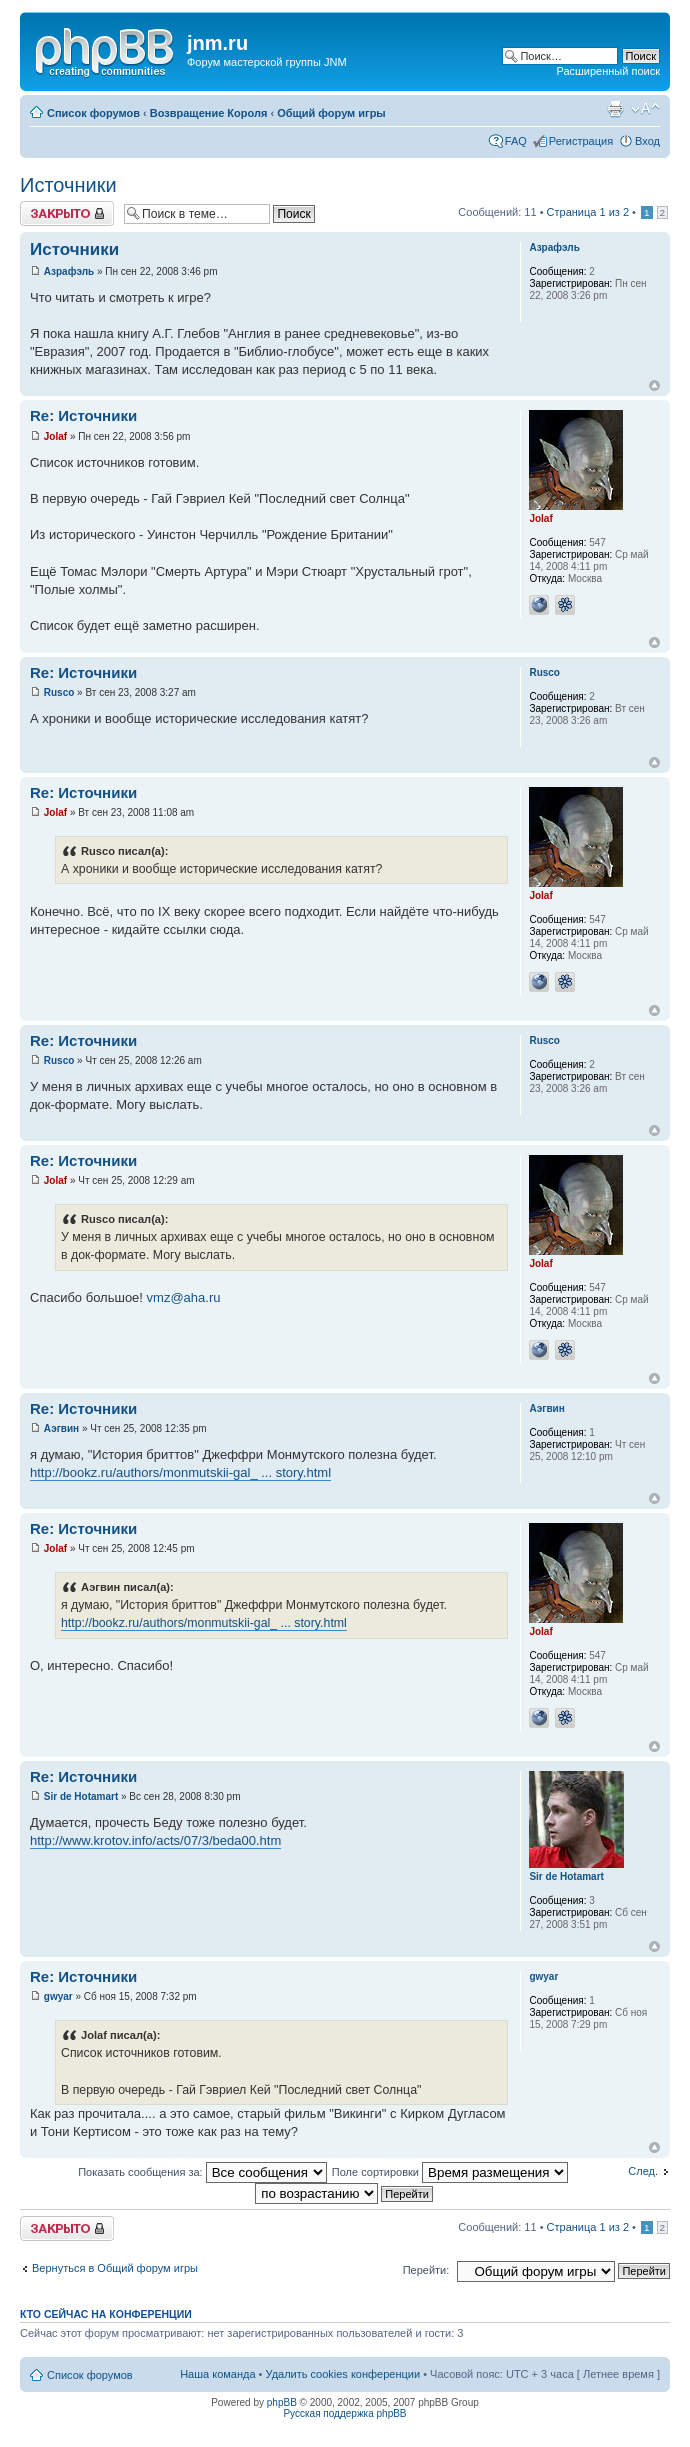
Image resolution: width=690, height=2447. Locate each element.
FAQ (516, 141)
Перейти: (426, 2270)
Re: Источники (83, 415)
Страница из (588, 212)
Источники (68, 185)
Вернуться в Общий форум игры (115, 2268)
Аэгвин (61, 1428)
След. (643, 2171)
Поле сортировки (450, 2172)
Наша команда (217, 2374)
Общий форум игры (331, 113)
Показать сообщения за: (202, 2172)
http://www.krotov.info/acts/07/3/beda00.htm (155, 1840)
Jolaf (55, 436)
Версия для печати (615, 109)
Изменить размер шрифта (645, 109)
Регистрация (581, 141)
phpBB (282, 2402)
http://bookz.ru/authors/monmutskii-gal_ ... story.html (180, 1472)
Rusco (59, 692)
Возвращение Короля (209, 113)
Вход (647, 141)
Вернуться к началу (654, 385)
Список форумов (93, 113)
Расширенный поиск (608, 71)
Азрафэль (69, 271)
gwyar (58, 1996)
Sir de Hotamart (81, 1796)
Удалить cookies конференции (343, 2374)
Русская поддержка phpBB (344, 2413)
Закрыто (67, 213)
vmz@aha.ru (184, 1297)
